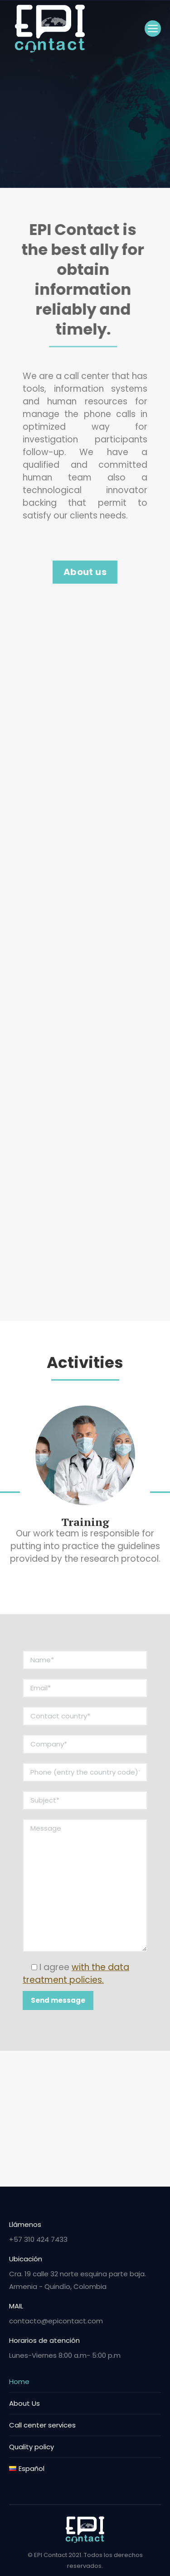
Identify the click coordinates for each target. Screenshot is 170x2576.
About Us (24, 2403)
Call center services (42, 2425)
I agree (76, 1973)
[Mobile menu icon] (153, 28)
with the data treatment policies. (76, 1973)
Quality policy (31, 2446)
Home (19, 2381)
